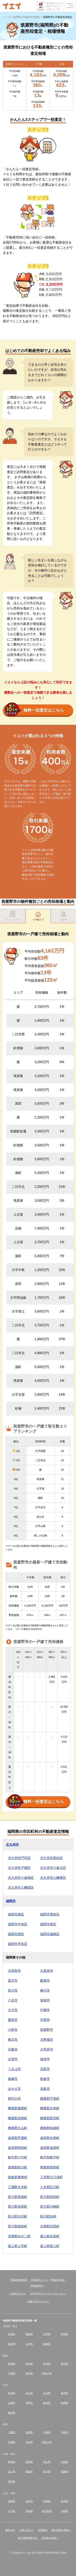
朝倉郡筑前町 (50, 2167)
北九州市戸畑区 (19, 1868)
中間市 (45, 2020)
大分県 (11, 2511)
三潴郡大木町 (17, 2187)
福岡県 (11, 2501)
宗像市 (13, 2049)
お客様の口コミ (17, 2293)
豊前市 (13, 2020)
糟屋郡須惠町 (17, 2118)
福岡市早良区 (17, 1944)
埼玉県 (64, 2363)
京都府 (46, 2432)
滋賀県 (29, 2432)
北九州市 (12, 1844)
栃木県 (29, 2363)
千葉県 (11, 2373)
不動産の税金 (57, 2280)
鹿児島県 (47, 2511)
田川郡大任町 (17, 2216)
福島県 (46, 2344)
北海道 (11, 2334)
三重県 (11, 2432)
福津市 (45, 2059)
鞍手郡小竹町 (17, 2157)
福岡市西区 (16, 1934)
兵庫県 (11, 2442)
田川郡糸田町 (17, 2206)
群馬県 (46, 2363)
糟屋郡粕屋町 (50, 2128)
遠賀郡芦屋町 (17, 2138)
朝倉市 (45, 2079)
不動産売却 (36, 2285)
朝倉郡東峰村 (17, 2177)
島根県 (29, 2462)
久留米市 (46, 1970)
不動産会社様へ (49, 2538)
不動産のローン (39, 2280)
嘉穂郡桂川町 (17, 2167)
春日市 (13, 2039)
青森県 (29, 2334)
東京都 (29, 2373)
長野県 (29, 2403)
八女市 (13, 2000)
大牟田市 (14, 1970)
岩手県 (46, 2334)
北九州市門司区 (19, 1858)
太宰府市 (46, 2049)
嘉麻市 (13, 2079)
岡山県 (46, 2462)
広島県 (64, 2462)
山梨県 (11, 2403)
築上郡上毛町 (17, 2246)
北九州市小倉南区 (21, 1877)
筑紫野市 (46, 2029)
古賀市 (13, 2059)
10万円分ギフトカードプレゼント (48, 2293)
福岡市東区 (16, 1914)
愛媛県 (64, 2471)
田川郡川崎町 (50, 2206)
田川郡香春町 (17, 2197)
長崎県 (46, 2501)
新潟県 (11, 2393)
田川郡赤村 (48, 2216)
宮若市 (45, 2069)
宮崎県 (29, 2511)
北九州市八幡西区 (21, 1887)
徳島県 (29, 2471)
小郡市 (13, 2029)
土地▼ (63, 916)
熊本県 (64, 2501)
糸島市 (45, 2088)
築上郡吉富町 (50, 2236)
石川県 (46, 2393)
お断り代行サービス (38, 2301)
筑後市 (45, 2000)
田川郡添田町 (50, 2197)
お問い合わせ (26, 2530)
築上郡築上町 (50, 2246)
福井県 (64, 2393)
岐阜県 (46, 2403)
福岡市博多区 (50, 1914)
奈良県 (29, 2442)
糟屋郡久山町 (17, 2128)
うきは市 (14, 2069)
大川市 (13, 2010)
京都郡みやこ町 (19, 2236)
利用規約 (42, 2530)
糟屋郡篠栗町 (17, 2108)
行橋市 (45, 2010)
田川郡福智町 (17, 2226)
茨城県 (11, 2363)
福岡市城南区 (50, 1934)
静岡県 (64, 2403)
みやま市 (14, 2088)
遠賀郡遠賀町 (50, 2147)
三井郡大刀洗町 (51, 2177)
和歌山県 (47, 2442)
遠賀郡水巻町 (50, 2138)
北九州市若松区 (51, 1858)
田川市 (13, 1990)
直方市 (13, 1980)
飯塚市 (45, 1980)
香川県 (46, 2471)
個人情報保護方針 (27, 2538)
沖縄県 (64, 2511)
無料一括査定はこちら (34, 710)
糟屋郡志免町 (50, 2108)
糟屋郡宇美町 (50, 2098)
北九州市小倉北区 (53, 1868)
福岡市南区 (48, 1924)
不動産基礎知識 (18, 2280)
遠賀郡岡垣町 (17, 2147)
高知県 (11, 2481)
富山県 (29, 2393)
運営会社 (10, 2530)
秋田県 (11, 2344)
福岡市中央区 (17, 1924)
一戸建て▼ (38, 916)
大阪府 (64, 2432)
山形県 (29, 2344)
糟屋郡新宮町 (50, 2118)
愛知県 (11, 2412)
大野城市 (46, 2039)
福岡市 (11, 1901)
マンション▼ (12, 916)
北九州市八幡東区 (53, 1877)
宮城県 (64, 2334)
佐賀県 (29, 2501)
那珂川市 (14, 2098)
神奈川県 (47, 2373)
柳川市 (45, 1990)
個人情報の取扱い (61, 2530)
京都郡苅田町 (50, 2226)
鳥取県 (11, 2462)
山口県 (11, 2471)
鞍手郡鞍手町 (50, 2157)
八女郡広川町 (50, 2187)
